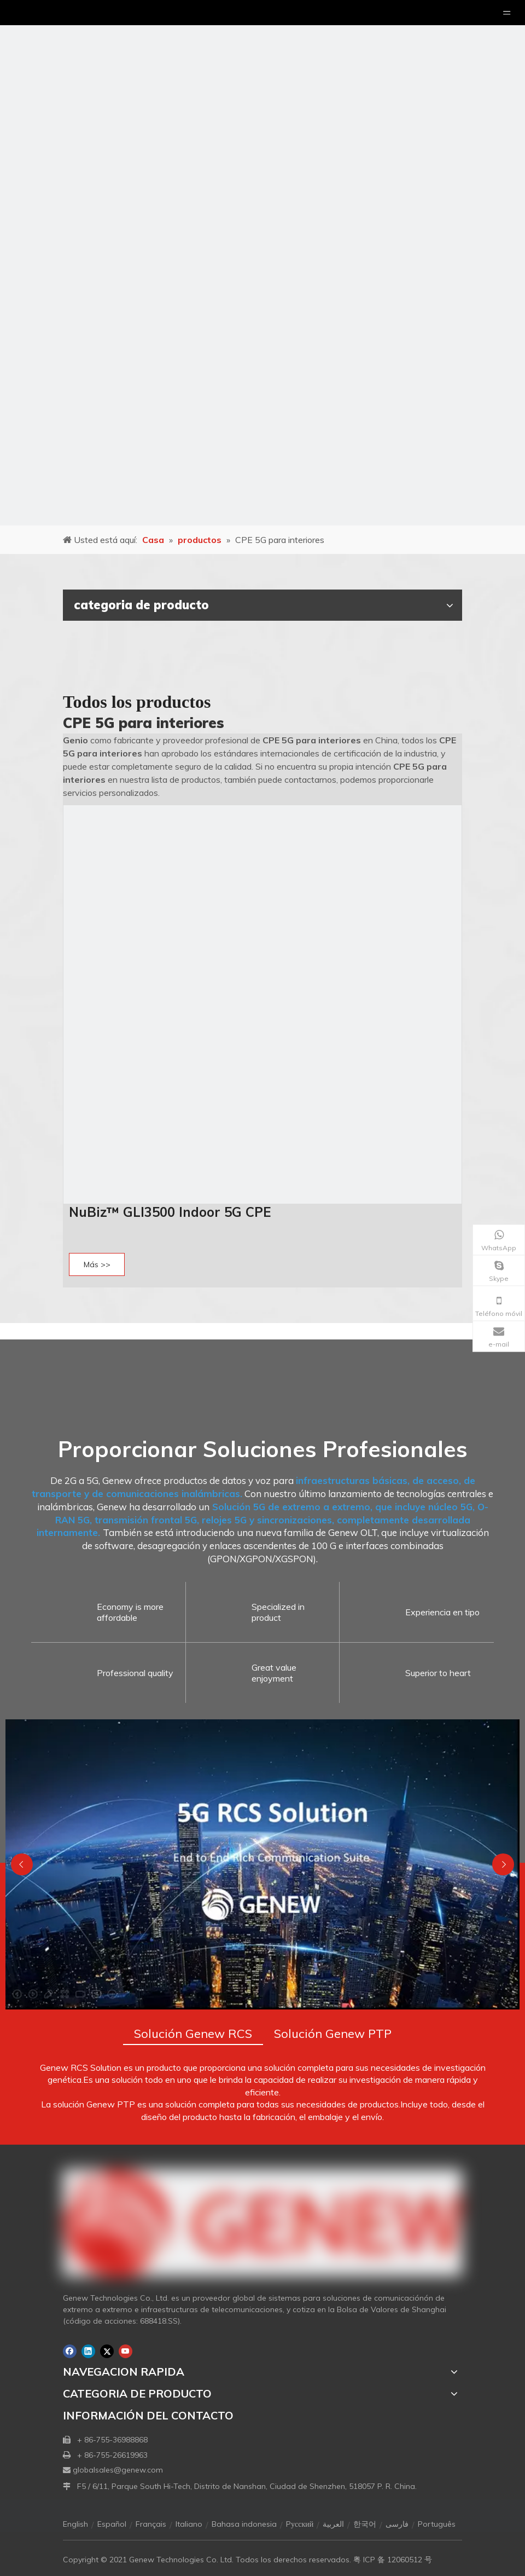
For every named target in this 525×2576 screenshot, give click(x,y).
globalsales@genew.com (118, 2470)
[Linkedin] (88, 2351)
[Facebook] (70, 2351)
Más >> (97, 1264)
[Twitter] (107, 2351)
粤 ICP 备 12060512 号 (392, 2560)
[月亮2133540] (262, 262)
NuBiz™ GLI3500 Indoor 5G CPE (172, 1211)
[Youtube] (125, 2351)
